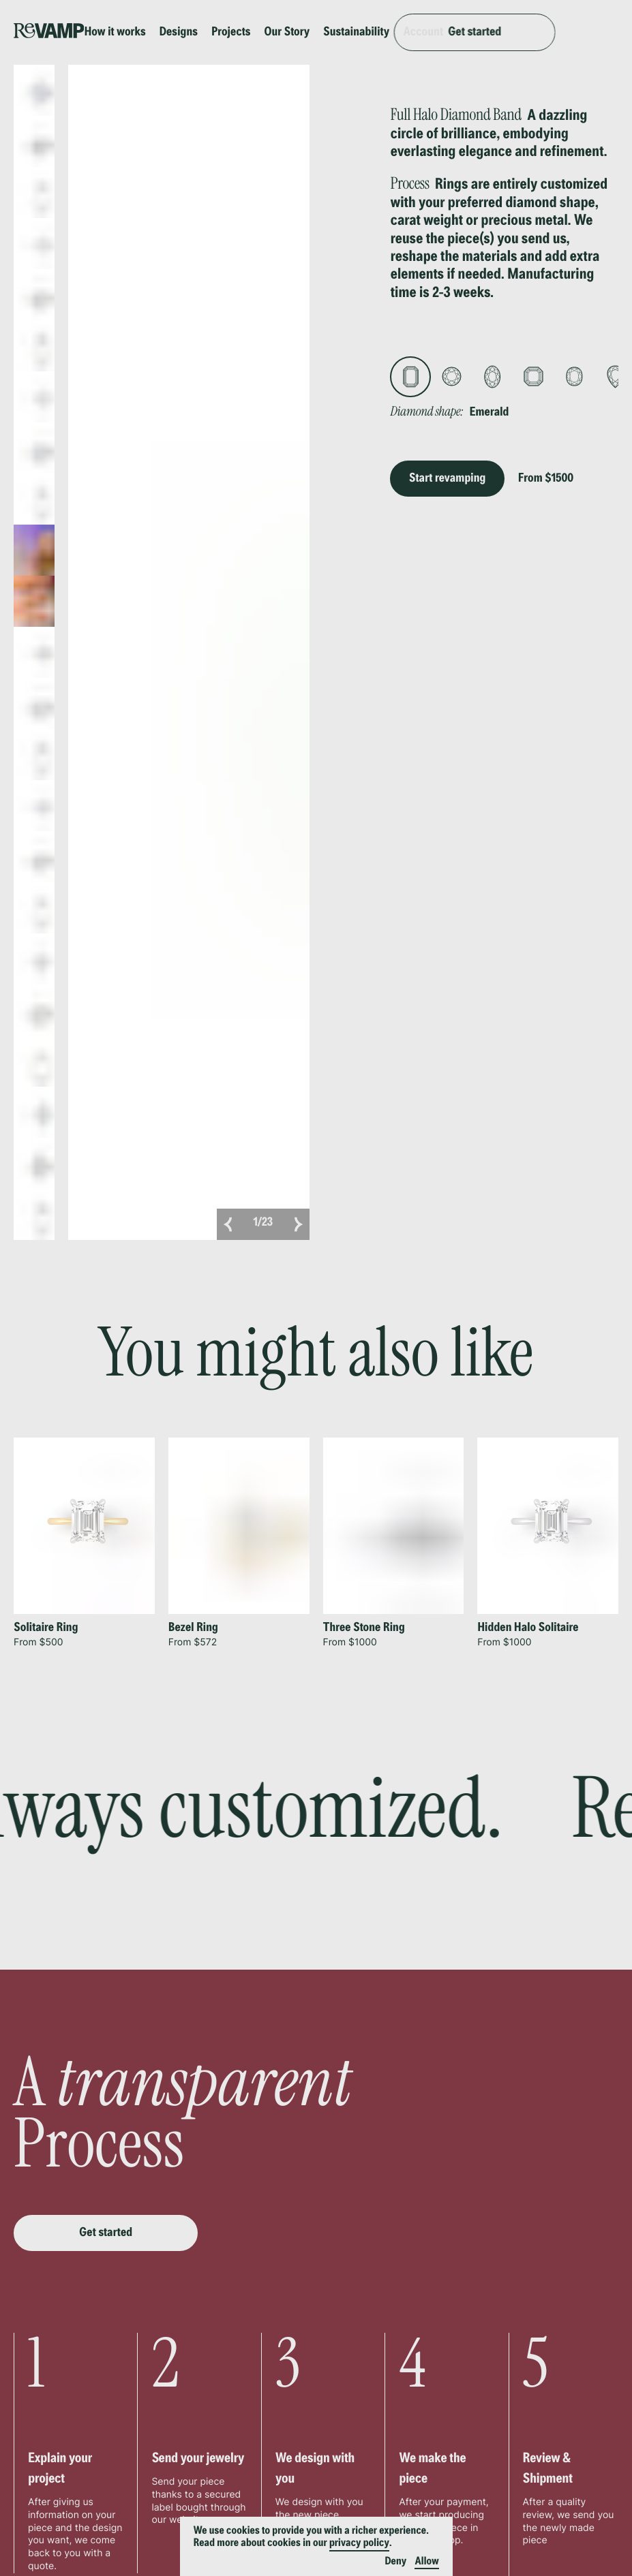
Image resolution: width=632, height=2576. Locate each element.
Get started (549, 26)
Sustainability (380, 26)
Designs (202, 26)
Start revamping (447, 467)
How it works (139, 26)
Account (447, 26)
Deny (395, 2561)
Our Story (310, 26)
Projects (254, 26)
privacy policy (359, 2543)
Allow (426, 2561)
